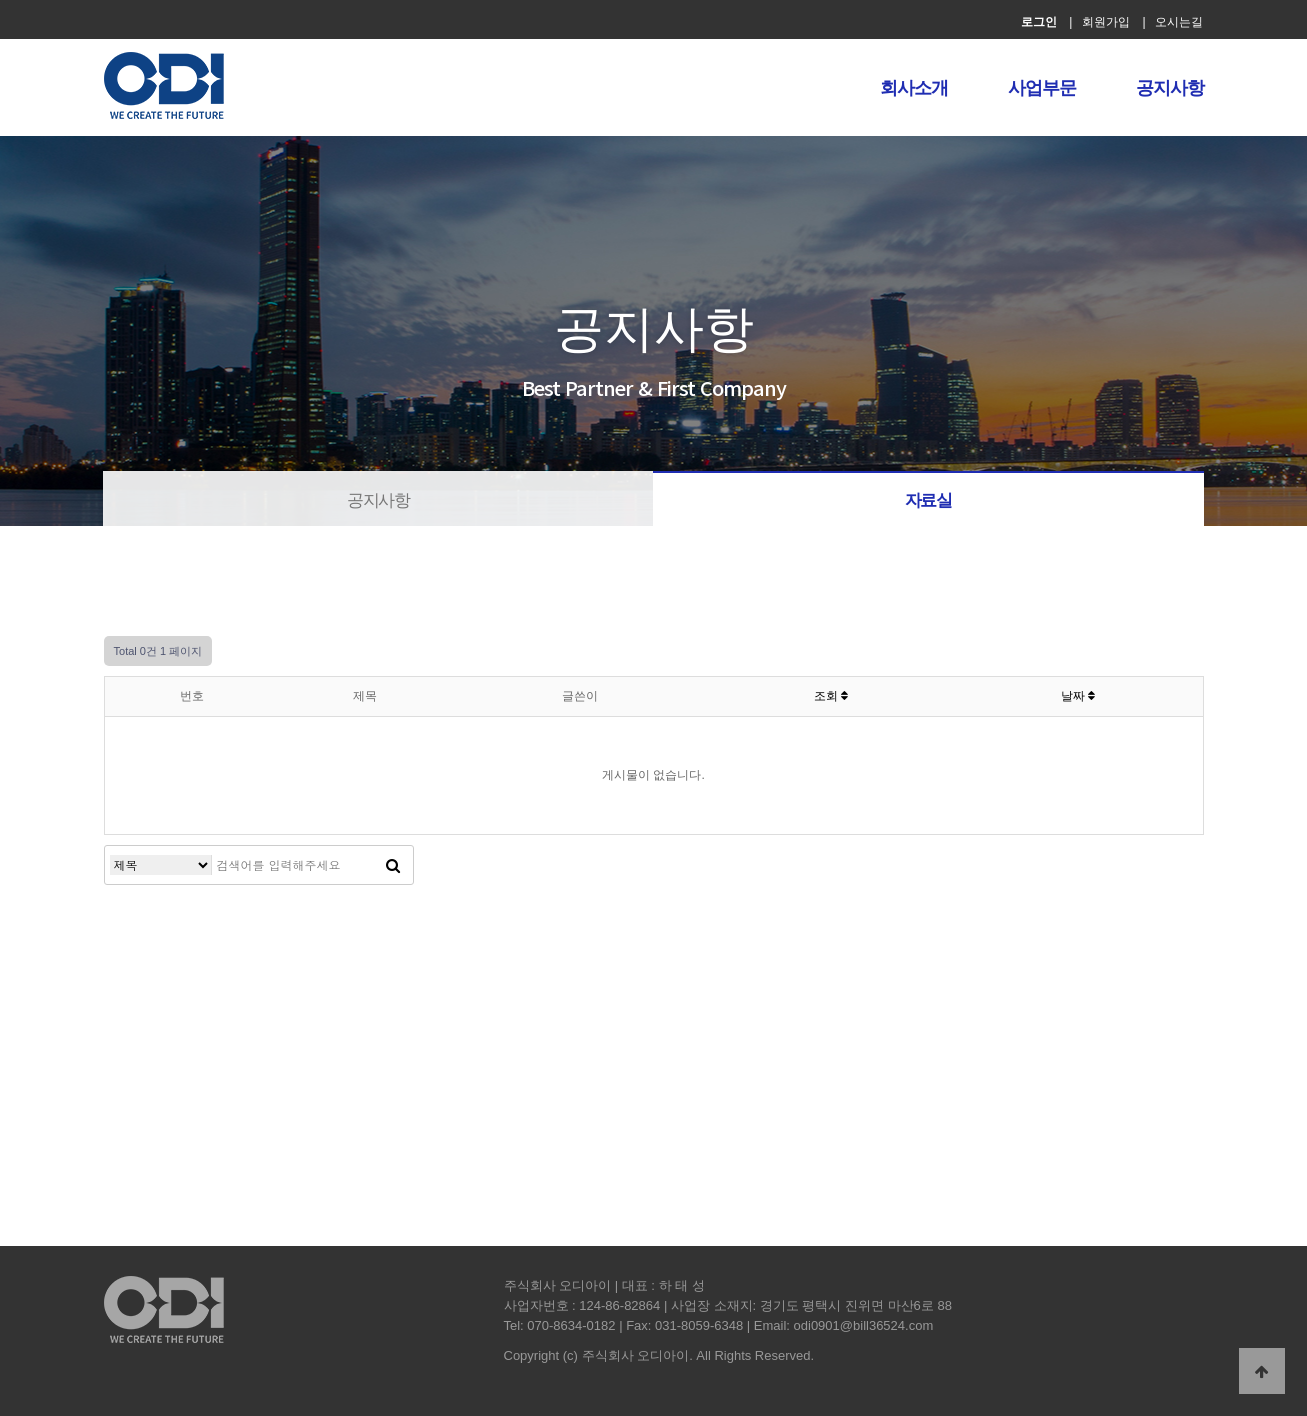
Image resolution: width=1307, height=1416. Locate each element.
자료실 (928, 500)
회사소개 (914, 88)
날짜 (1078, 696)
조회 (831, 696)
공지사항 (1170, 88)
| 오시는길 (1172, 22)
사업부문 (1042, 88)
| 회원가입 (1099, 22)
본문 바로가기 (0, 0)
